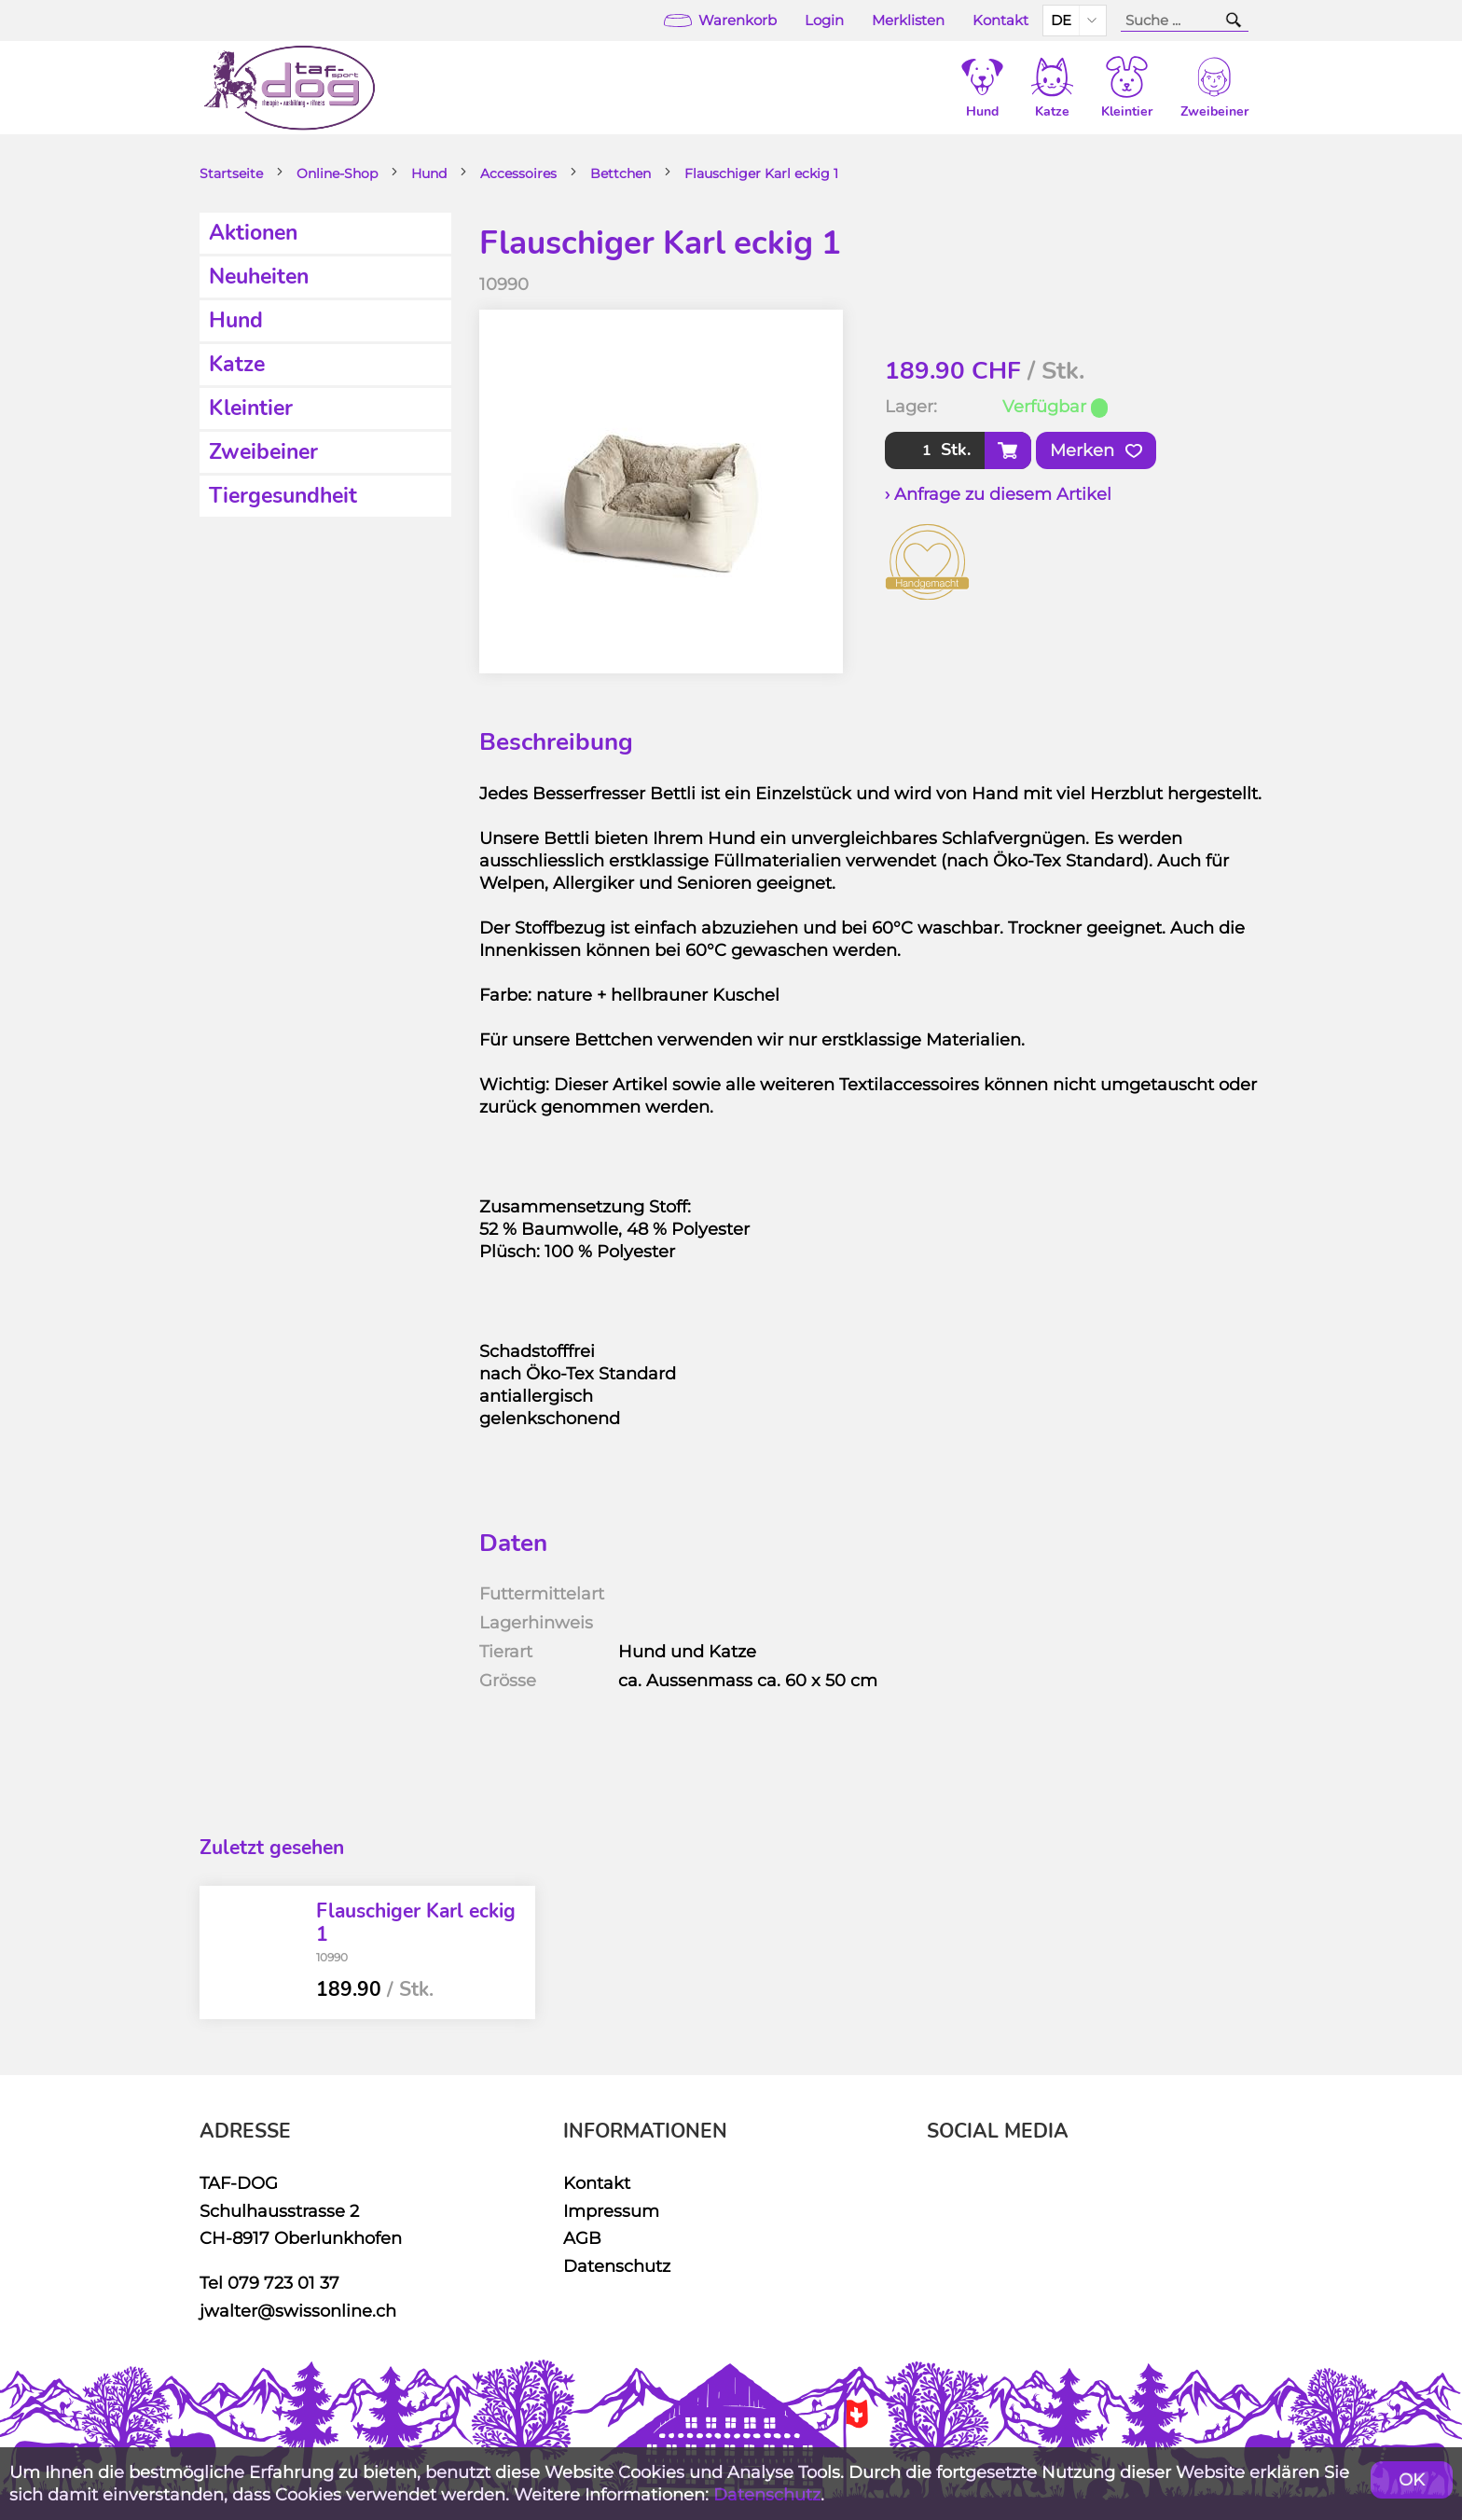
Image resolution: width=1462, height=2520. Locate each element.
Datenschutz (616, 2266)
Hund (429, 173)
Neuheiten (259, 276)
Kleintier (251, 408)
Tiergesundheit (283, 495)
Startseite (231, 173)
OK (1412, 2479)
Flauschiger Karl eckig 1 (761, 173)
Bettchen (620, 173)
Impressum (611, 2211)
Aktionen (253, 232)
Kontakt (1000, 20)
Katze (237, 364)
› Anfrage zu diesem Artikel (998, 494)
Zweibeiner (263, 451)
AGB (582, 2238)
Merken (1096, 450)
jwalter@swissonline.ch (298, 2310)
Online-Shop (337, 173)
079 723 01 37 (283, 2282)
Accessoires (518, 173)
